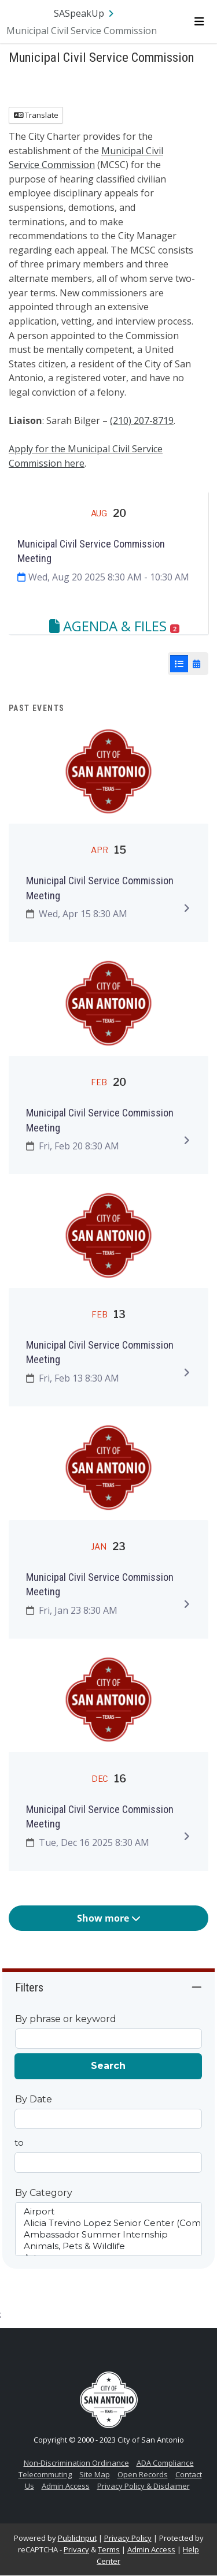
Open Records (142, 2474)
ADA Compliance (165, 2463)
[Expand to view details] (186, 908)
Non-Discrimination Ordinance (76, 2463)
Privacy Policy (128, 2538)
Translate (36, 115)
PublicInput (77, 2538)
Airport (109, 2211)
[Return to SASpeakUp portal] (85, 13)
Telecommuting (45, 2474)
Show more (109, 1918)
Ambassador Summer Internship (109, 2234)
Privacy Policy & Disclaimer (143, 2486)
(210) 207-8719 (142, 420)
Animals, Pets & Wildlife (109, 2246)
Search (108, 2065)
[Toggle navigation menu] (199, 21)
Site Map (94, 2474)
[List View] (179, 663)
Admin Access (66, 2486)
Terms (109, 2549)
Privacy (76, 2549)
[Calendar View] (196, 663)
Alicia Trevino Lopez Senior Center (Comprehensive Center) (109, 2223)
